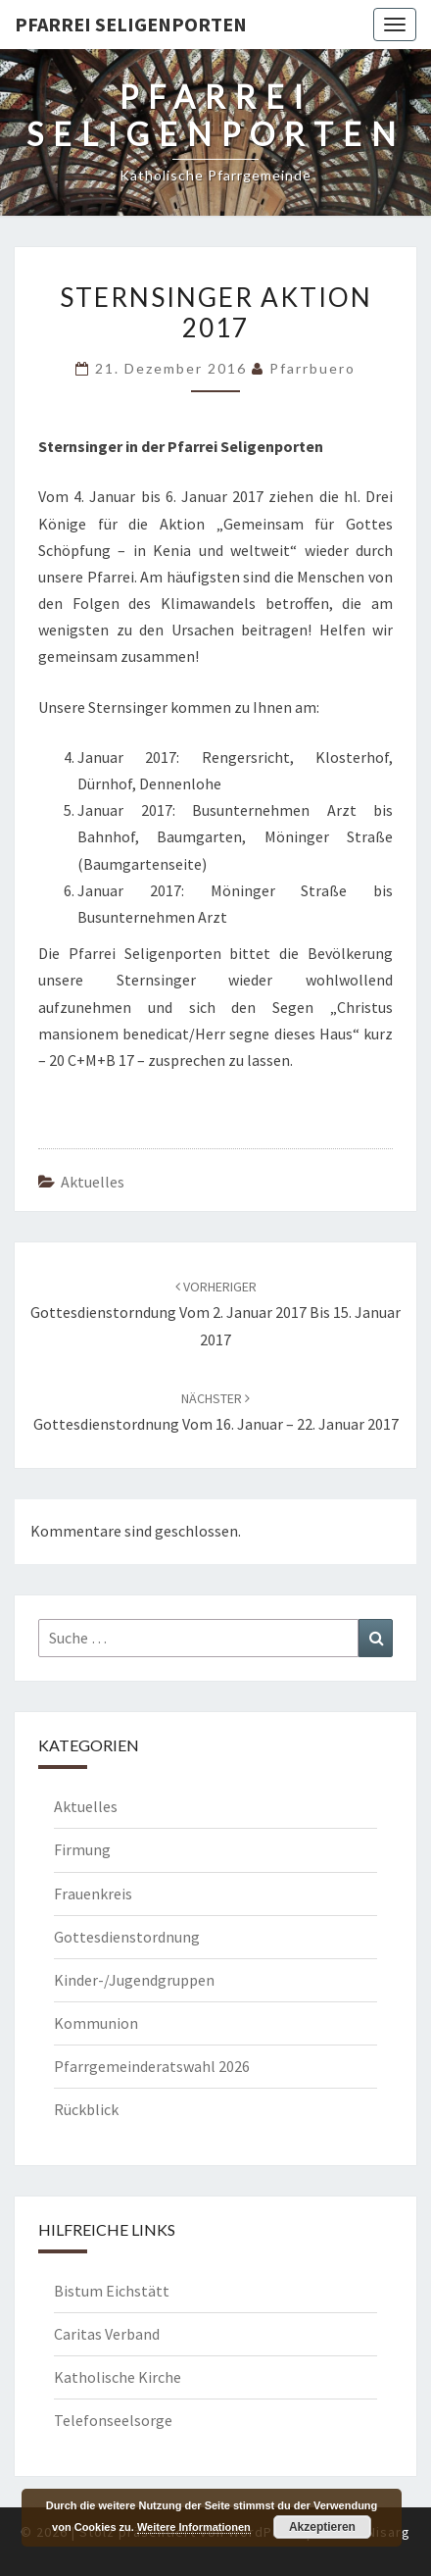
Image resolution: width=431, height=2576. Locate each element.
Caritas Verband (107, 2334)
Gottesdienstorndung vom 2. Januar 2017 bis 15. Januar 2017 (215, 1313)
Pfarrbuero (312, 368)
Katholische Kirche (117, 2377)
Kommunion (96, 2023)
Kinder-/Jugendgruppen (134, 1980)
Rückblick (86, 2109)
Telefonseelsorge (113, 2420)
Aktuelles (92, 1181)
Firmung (82, 1849)
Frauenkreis (93, 1893)
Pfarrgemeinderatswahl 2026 (152, 2066)
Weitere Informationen (194, 2527)
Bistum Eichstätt (111, 2290)
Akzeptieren (322, 2527)
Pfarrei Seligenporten (131, 24)
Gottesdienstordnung (127, 1936)
